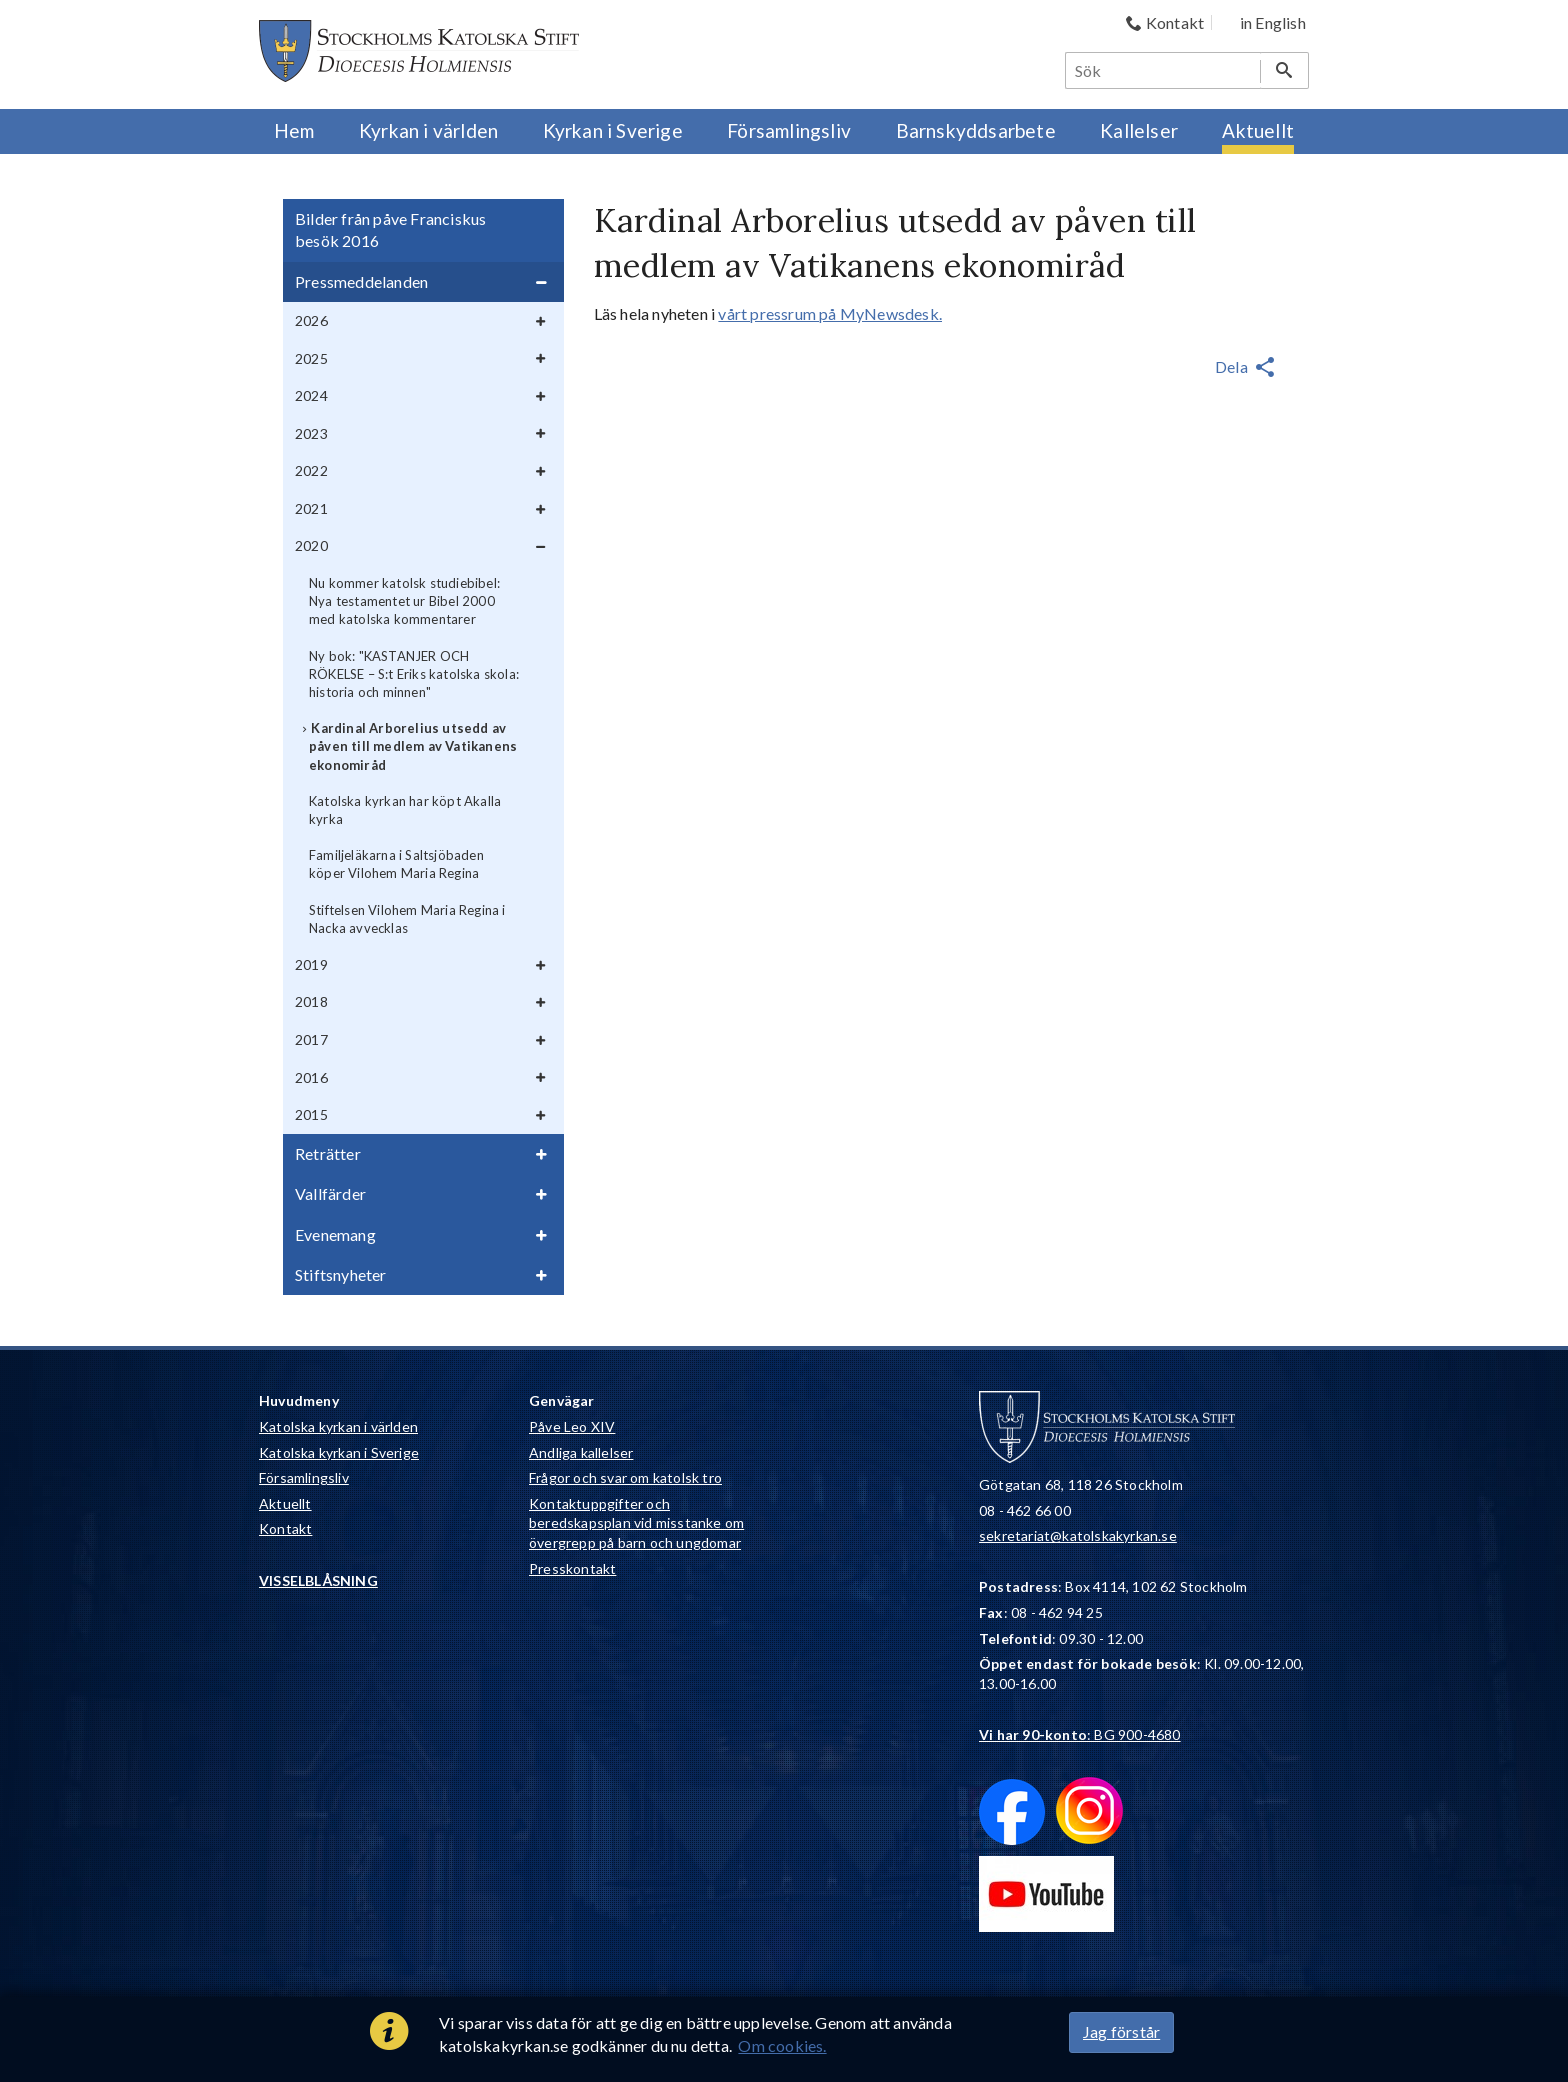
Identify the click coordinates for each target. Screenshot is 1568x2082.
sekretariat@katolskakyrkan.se (1078, 1535)
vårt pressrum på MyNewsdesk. (830, 313)
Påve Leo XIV (572, 1426)
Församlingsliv (304, 1477)
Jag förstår (1121, 2031)
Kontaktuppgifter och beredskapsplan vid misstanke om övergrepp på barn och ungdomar (636, 1523)
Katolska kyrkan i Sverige (339, 1452)
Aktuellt (285, 1503)
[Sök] (1164, 70)
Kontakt (285, 1528)
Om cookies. (782, 2045)
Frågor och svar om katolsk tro (625, 1477)
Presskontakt (572, 1568)
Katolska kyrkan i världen (338, 1426)
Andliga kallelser (581, 1452)
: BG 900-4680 (1080, 1734)
